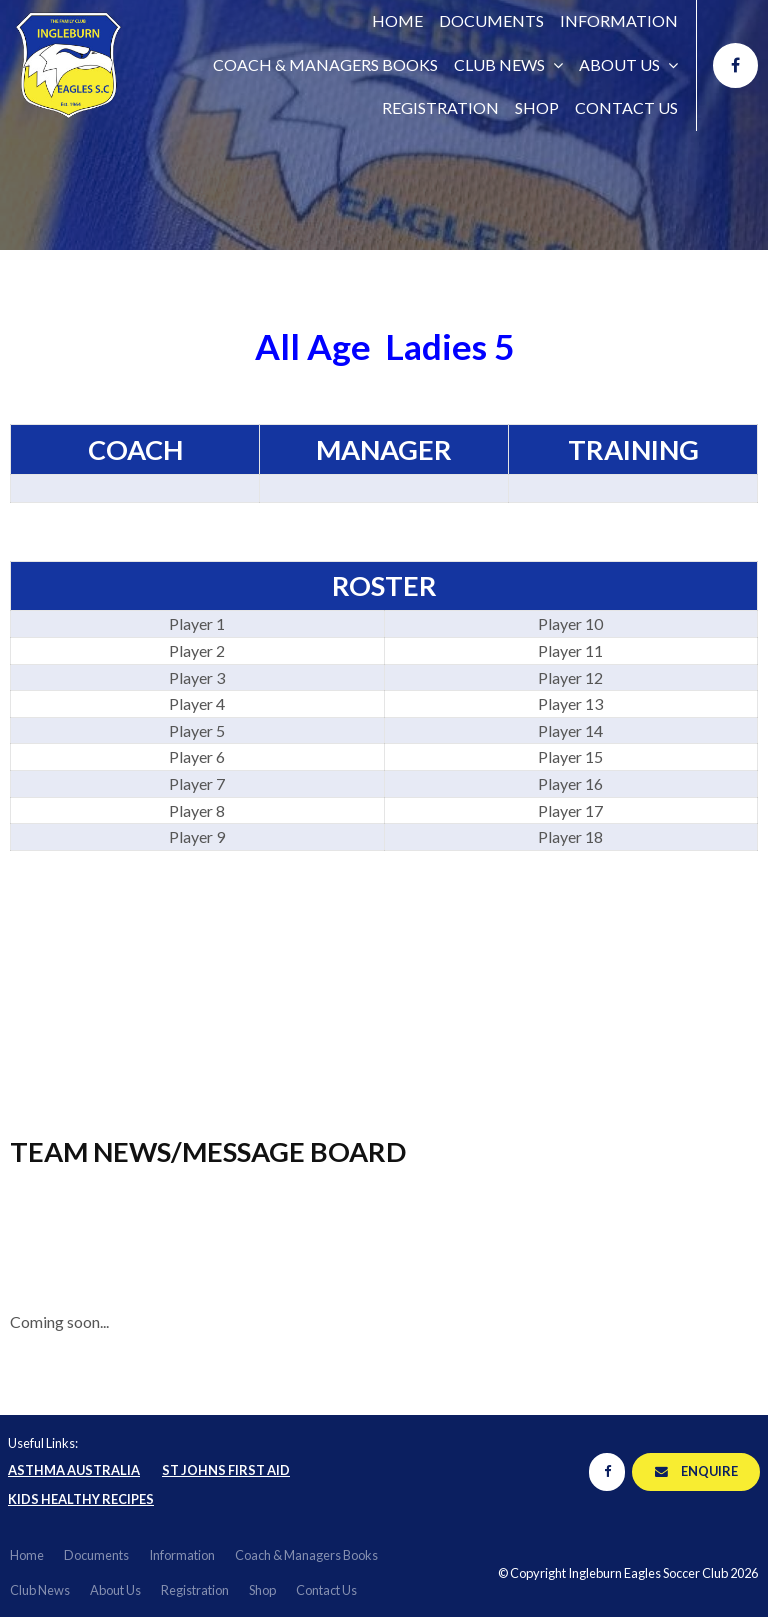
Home (397, 20)
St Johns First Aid (226, 1470)
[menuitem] (27, 1556)
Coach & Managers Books (325, 64)
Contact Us (626, 107)
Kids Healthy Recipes (81, 1499)
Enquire (709, 1471)
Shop (537, 107)
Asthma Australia (74, 1470)
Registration (440, 107)
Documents (491, 20)
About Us (619, 64)
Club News (499, 64)
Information (619, 20)
